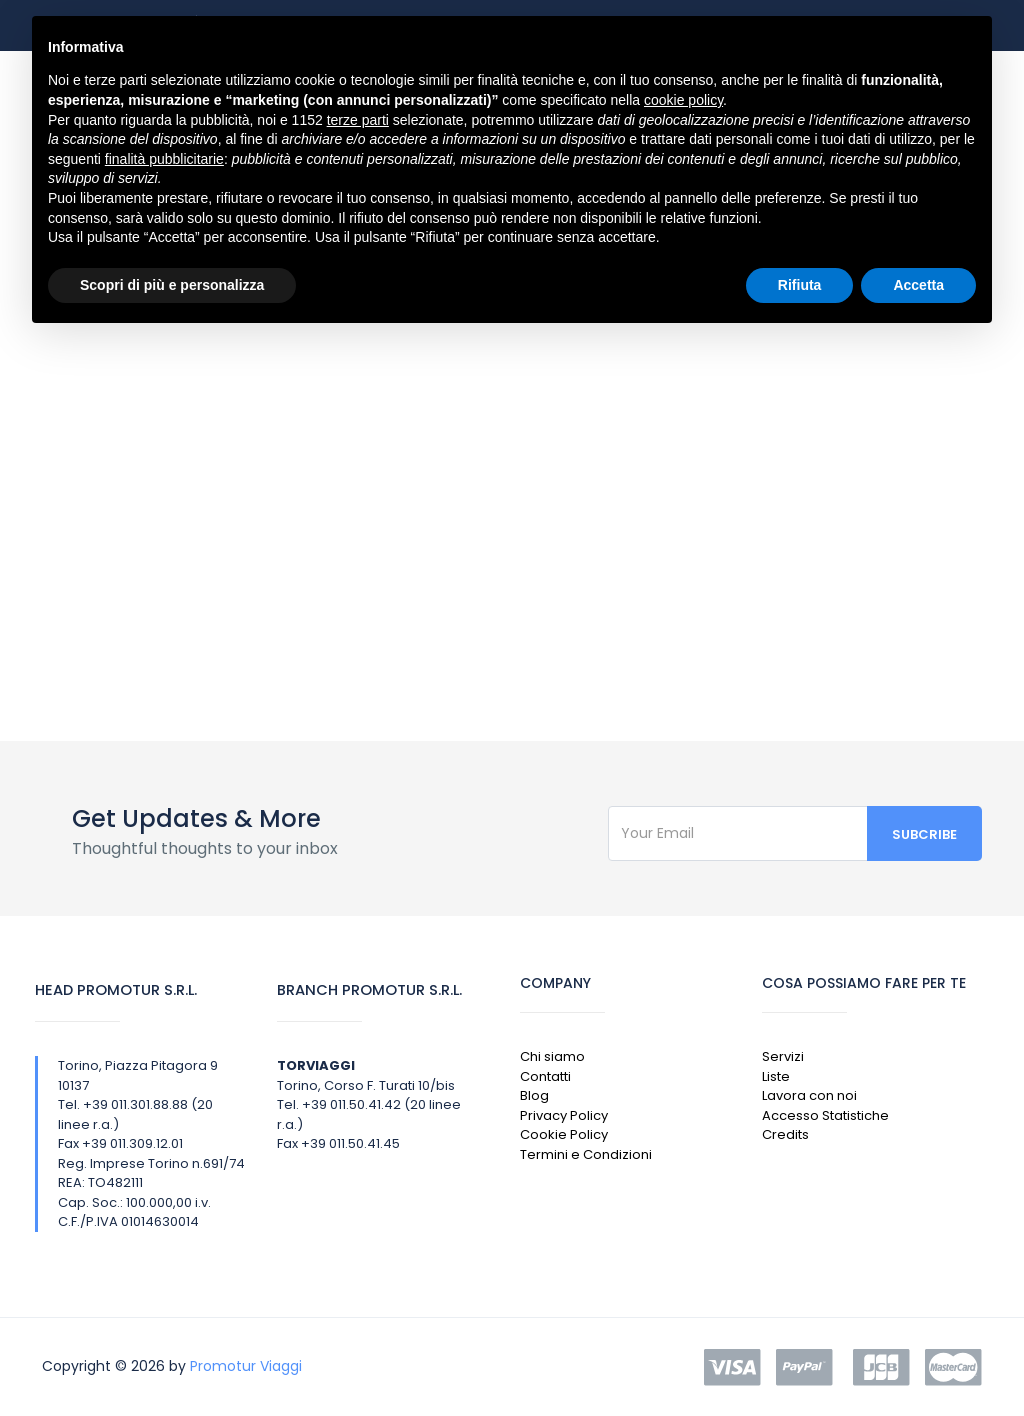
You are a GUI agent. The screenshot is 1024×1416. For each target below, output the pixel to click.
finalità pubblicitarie (164, 159)
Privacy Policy (564, 1115)
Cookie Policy (564, 1134)
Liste (776, 1076)
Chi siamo (552, 1056)
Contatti (545, 1076)
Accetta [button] (918, 285)
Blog (534, 1095)
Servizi (783, 1056)
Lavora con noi (809, 1095)
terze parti (358, 120)
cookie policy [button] (683, 100)
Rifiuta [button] (800, 285)
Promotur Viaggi (246, 1366)
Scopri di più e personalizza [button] (172, 285)
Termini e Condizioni (586, 1154)
